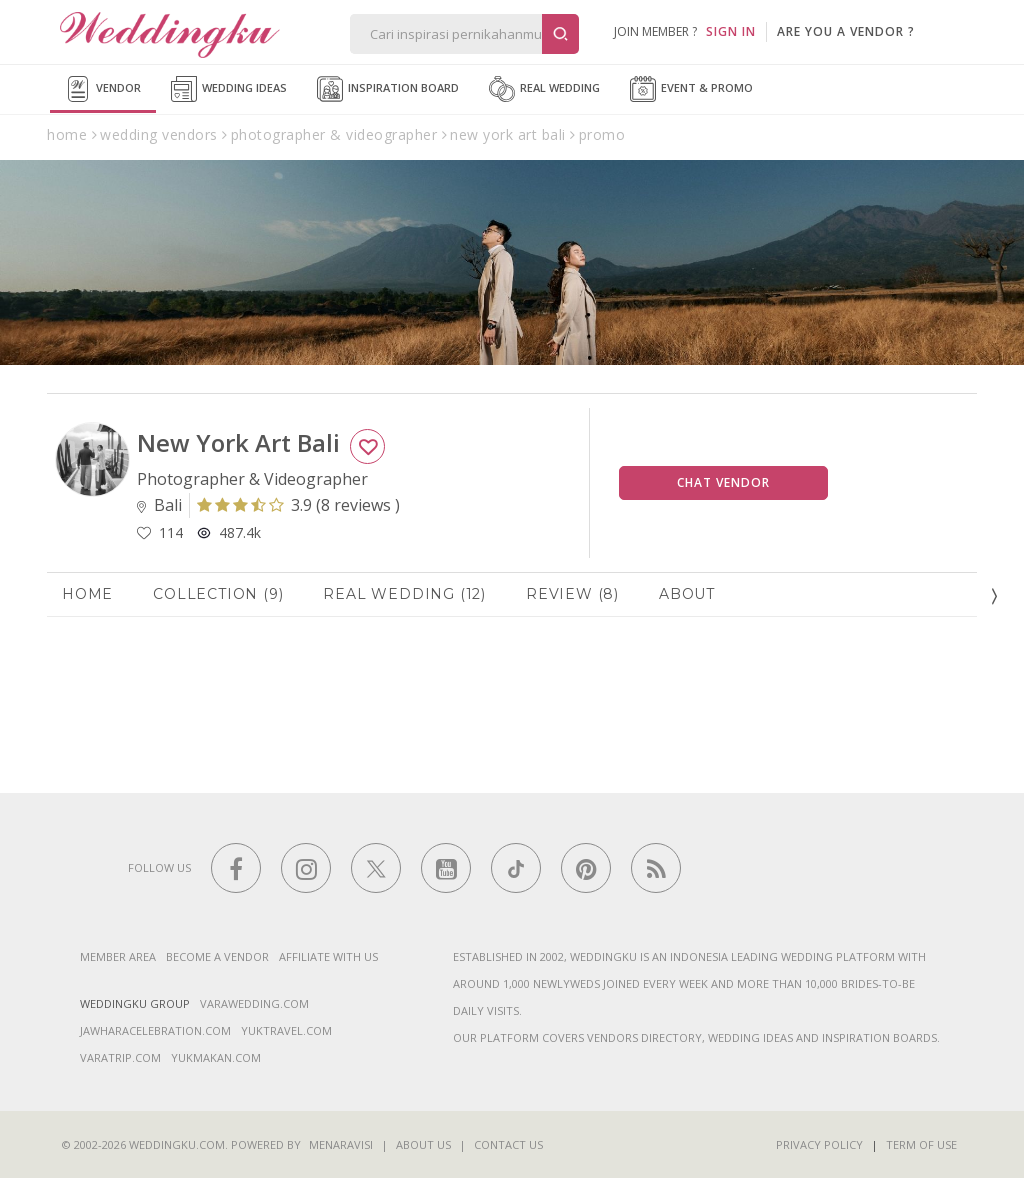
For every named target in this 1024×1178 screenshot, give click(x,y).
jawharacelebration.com (155, 1030)
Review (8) (572, 594)
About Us (423, 1144)
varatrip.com (120, 1057)
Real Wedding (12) (404, 594)
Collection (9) (218, 594)
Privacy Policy (819, 1144)
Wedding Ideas (229, 89)
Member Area (118, 956)
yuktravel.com (286, 1030)
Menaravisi (341, 1144)
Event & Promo (691, 89)
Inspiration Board (388, 89)
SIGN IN (731, 31)
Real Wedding (544, 89)
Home (87, 594)
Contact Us (508, 1144)
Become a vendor (217, 956)
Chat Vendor (723, 482)
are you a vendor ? (846, 31)
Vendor (103, 89)
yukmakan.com (216, 1057)
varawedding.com (254, 1003)
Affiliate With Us (328, 956)
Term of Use (921, 1144)
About (687, 594)
